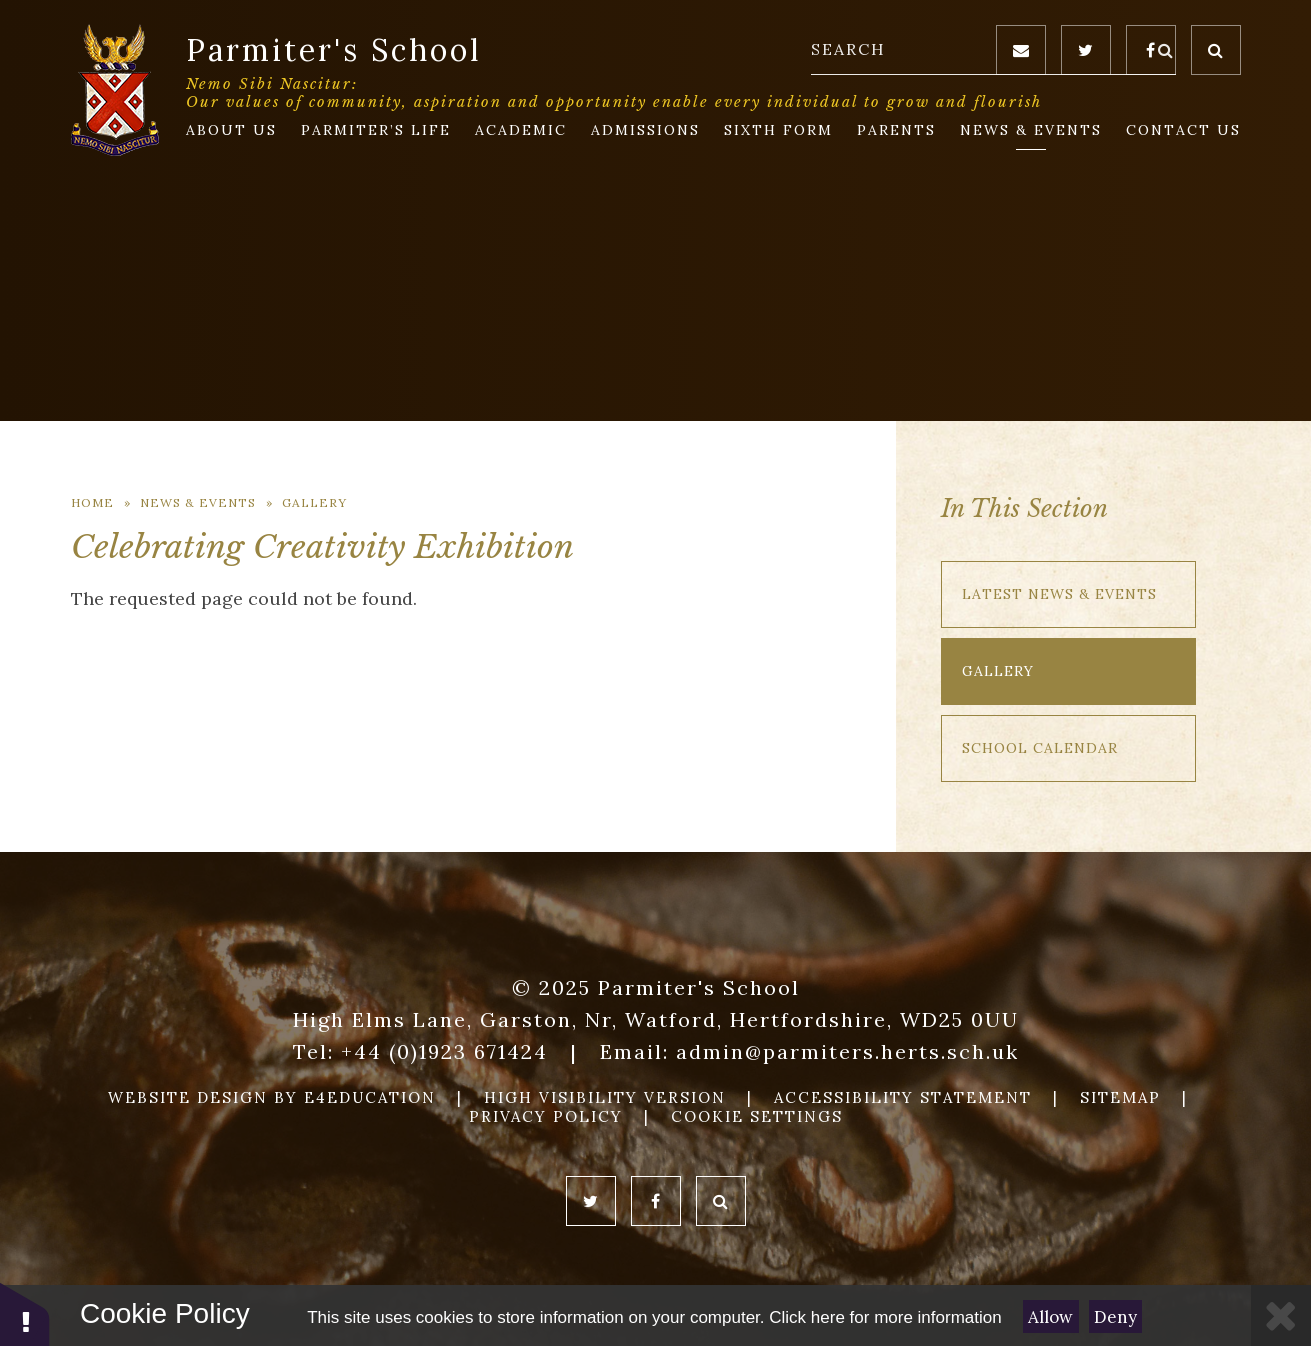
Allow (1050, 1317)
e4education (370, 1097)
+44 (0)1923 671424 (444, 1051)
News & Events (198, 502)
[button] (25, 1313)
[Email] (1021, 50)
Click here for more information (885, 1317)
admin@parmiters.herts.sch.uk (847, 1051)
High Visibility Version (605, 1097)
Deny (1115, 1317)
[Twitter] (1086, 50)
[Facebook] (1151, 50)
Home (92, 502)
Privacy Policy (546, 1116)
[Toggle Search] (1216, 50)
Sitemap (1120, 1097)
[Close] (1281, 1315)
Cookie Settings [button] (757, 1116)
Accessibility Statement (903, 1097)
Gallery (314, 502)
